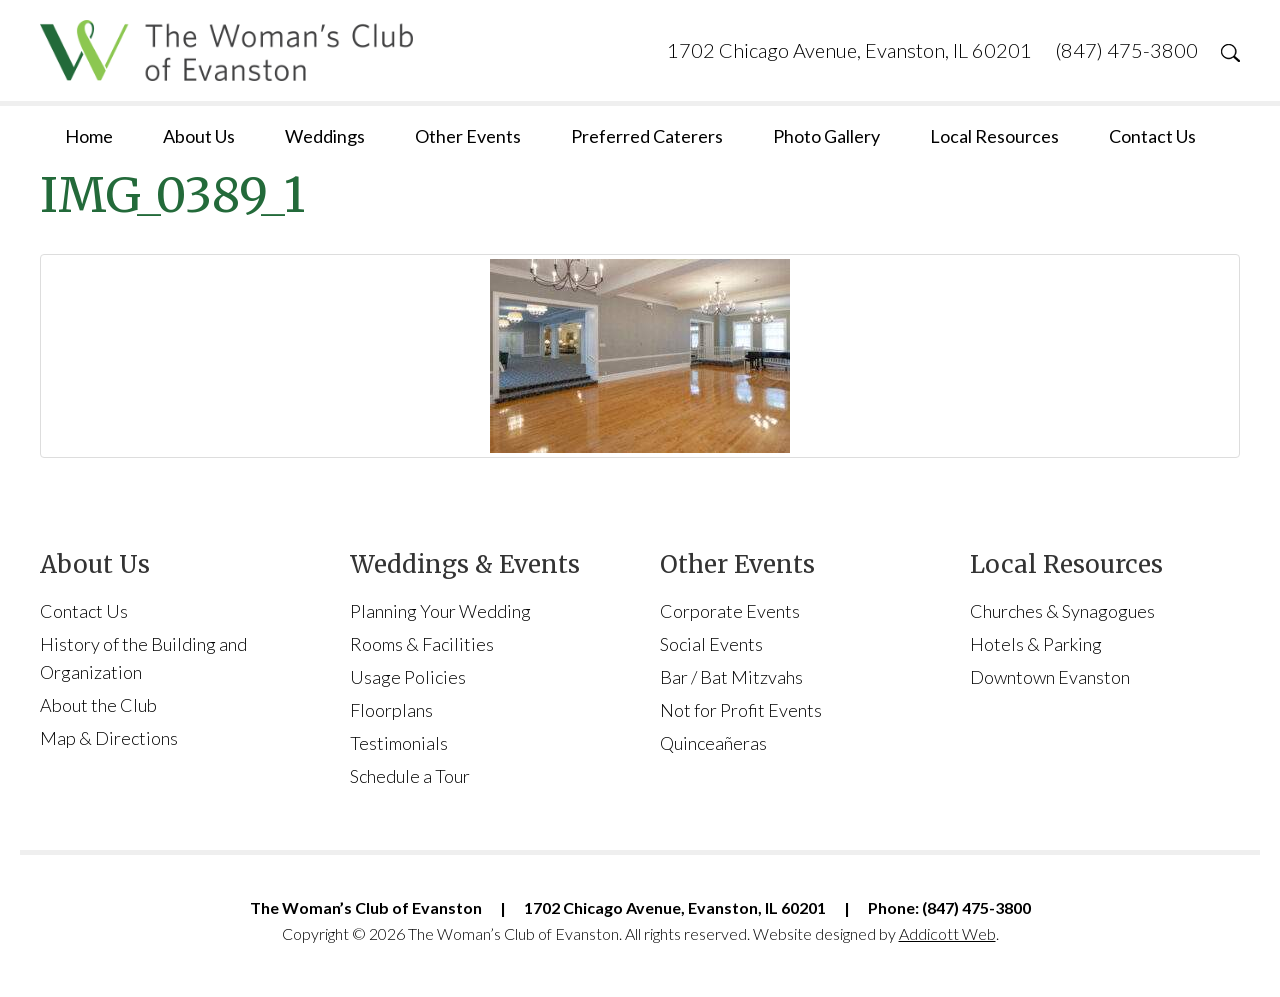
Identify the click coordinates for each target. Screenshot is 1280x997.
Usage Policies (408, 677)
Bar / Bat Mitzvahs (731, 677)
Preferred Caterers (647, 136)
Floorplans (391, 710)
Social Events (711, 644)
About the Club (98, 705)
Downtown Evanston (1050, 677)
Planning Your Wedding (440, 611)
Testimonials (399, 743)
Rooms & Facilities (422, 644)
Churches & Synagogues (1062, 611)
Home (89, 136)
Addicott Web (947, 933)
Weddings (325, 136)
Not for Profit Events (741, 710)
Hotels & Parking (1036, 644)
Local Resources (994, 136)
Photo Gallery (826, 136)
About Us (199, 136)
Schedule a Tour (410, 776)
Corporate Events (730, 611)
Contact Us (1152, 136)
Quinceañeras (713, 743)
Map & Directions (109, 738)
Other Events (468, 136)
